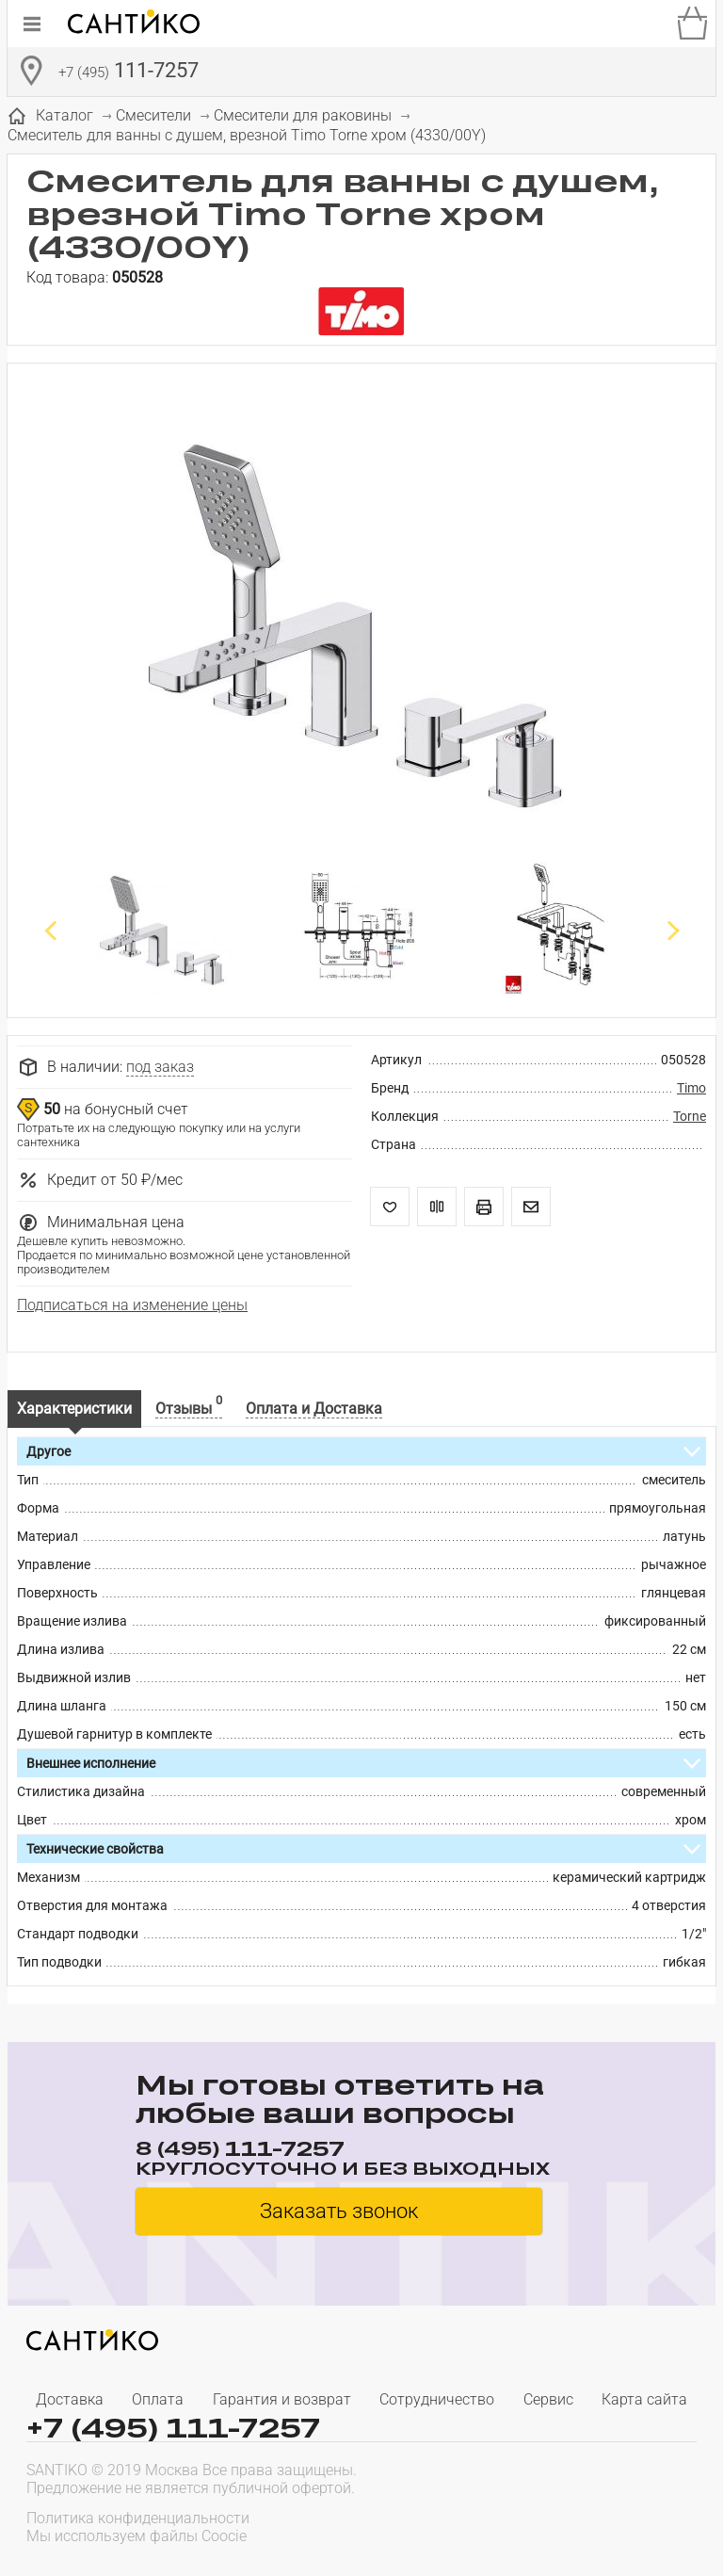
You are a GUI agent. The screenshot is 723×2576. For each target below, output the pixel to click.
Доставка (70, 2399)
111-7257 (128, 72)
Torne (689, 1116)
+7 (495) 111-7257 (173, 2427)
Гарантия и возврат (282, 2399)
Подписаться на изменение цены (132, 1305)
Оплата (158, 2399)
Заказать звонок (339, 2211)
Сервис (548, 2399)
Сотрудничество (436, 2399)
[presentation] (576, 2525)
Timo (691, 1087)
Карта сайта (644, 2399)
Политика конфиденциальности (137, 2518)
